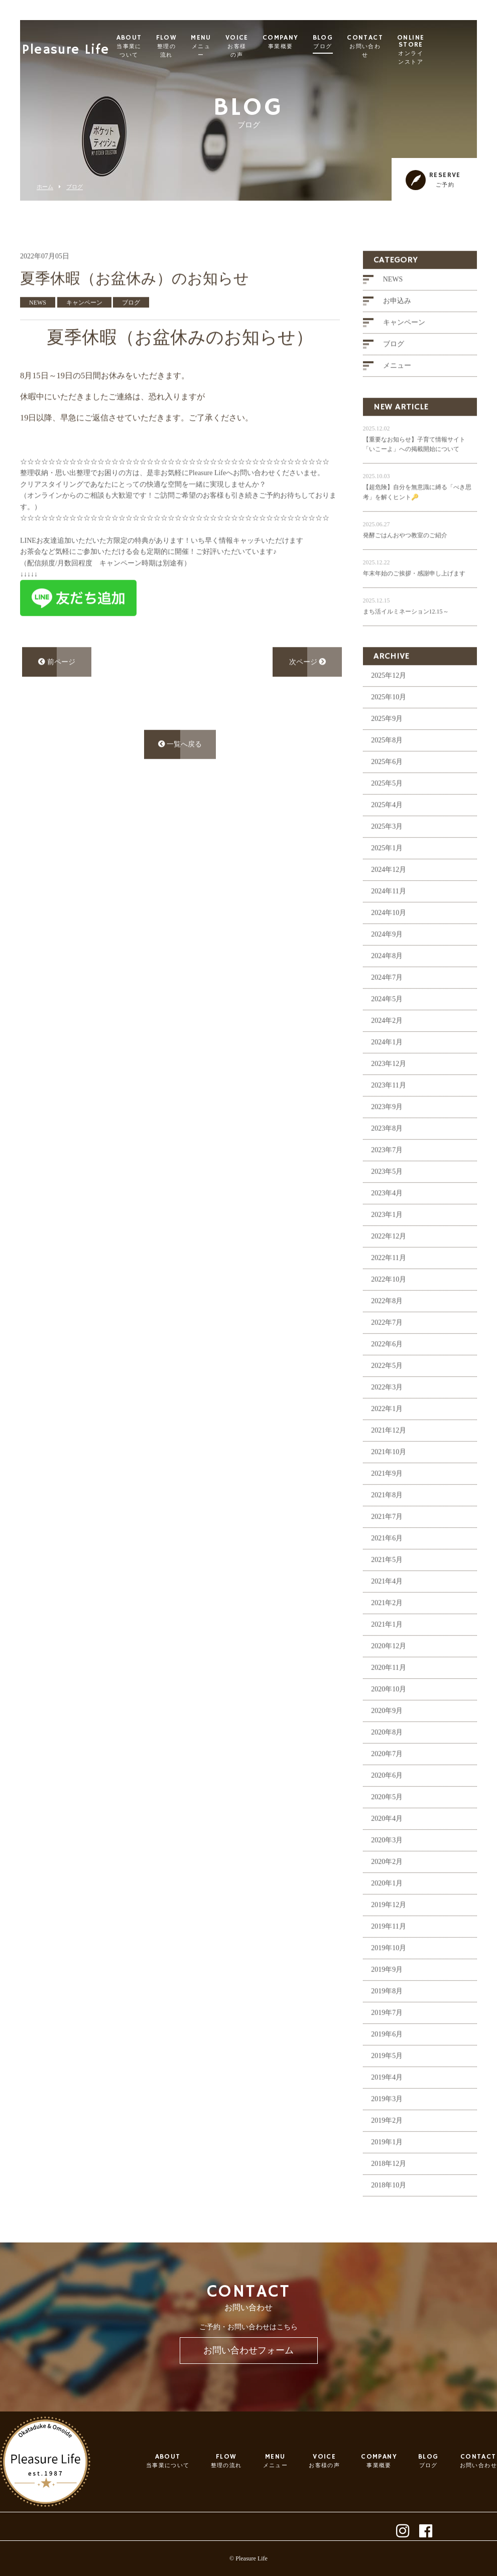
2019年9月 (387, 1993)
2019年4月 (387, 2101)
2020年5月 (387, 1820)
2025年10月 (388, 720)
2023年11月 (388, 1108)
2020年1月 (387, 1906)
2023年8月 (387, 1152)
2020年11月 (388, 1691)
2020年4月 (387, 1842)
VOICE (278, 46)
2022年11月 (388, 1281)
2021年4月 (387, 1604)
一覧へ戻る (180, 767)
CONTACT (407, 46)
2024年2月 (387, 1044)
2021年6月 (387, 1561)
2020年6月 (387, 1799)
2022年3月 (387, 1410)
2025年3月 (387, 850)
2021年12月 (388, 1454)
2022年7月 (387, 1346)
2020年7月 (387, 1777)
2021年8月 (387, 1518)
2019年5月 (387, 2079)
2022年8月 (387, 1324)
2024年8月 (387, 979)
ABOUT (170, 46)
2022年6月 (387, 1367)
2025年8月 (387, 763)
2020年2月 (387, 1885)
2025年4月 (387, 828)
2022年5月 (387, 1389)
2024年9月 (387, 957)
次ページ (307, 685)
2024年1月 (387, 1065)
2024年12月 (388, 893)
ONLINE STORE (454, 50)
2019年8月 (387, 2014)
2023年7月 (387, 1173)
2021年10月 (388, 1475)
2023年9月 (387, 1130)
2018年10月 (388, 2208)
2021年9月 (387, 1497)
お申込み (397, 324)
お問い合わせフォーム (248, 2350)
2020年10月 (388, 1712)
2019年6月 (387, 2057)
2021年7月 (387, 1540)
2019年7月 (387, 2036)
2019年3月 (387, 2122)
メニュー (397, 389)
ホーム (45, 187)
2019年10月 (388, 1971)
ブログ (74, 187)
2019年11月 (388, 1950)
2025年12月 (388, 699)
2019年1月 (387, 2165)
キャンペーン (404, 346)
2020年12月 (388, 1669)
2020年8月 (387, 1755)
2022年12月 (388, 1259)
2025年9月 (387, 742)
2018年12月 (388, 2187)
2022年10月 (388, 1303)
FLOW (207, 46)
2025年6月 (387, 785)
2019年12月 (388, 1928)
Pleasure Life (68, 43)
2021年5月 (387, 1583)
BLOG (364, 42)
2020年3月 (387, 1863)
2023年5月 (387, 1195)
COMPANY (322, 42)
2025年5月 (387, 807)
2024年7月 (387, 1001)
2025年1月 (387, 871)
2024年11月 (388, 914)
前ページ (56, 685)
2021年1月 (387, 1648)
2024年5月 (387, 1022)
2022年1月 (387, 1432)
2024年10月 (388, 936)
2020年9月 (387, 1734)
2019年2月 (387, 2144)
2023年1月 (387, 1238)
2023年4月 (387, 1216)
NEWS (393, 302)
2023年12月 (388, 1087)
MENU (242, 46)
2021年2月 (387, 1626)
